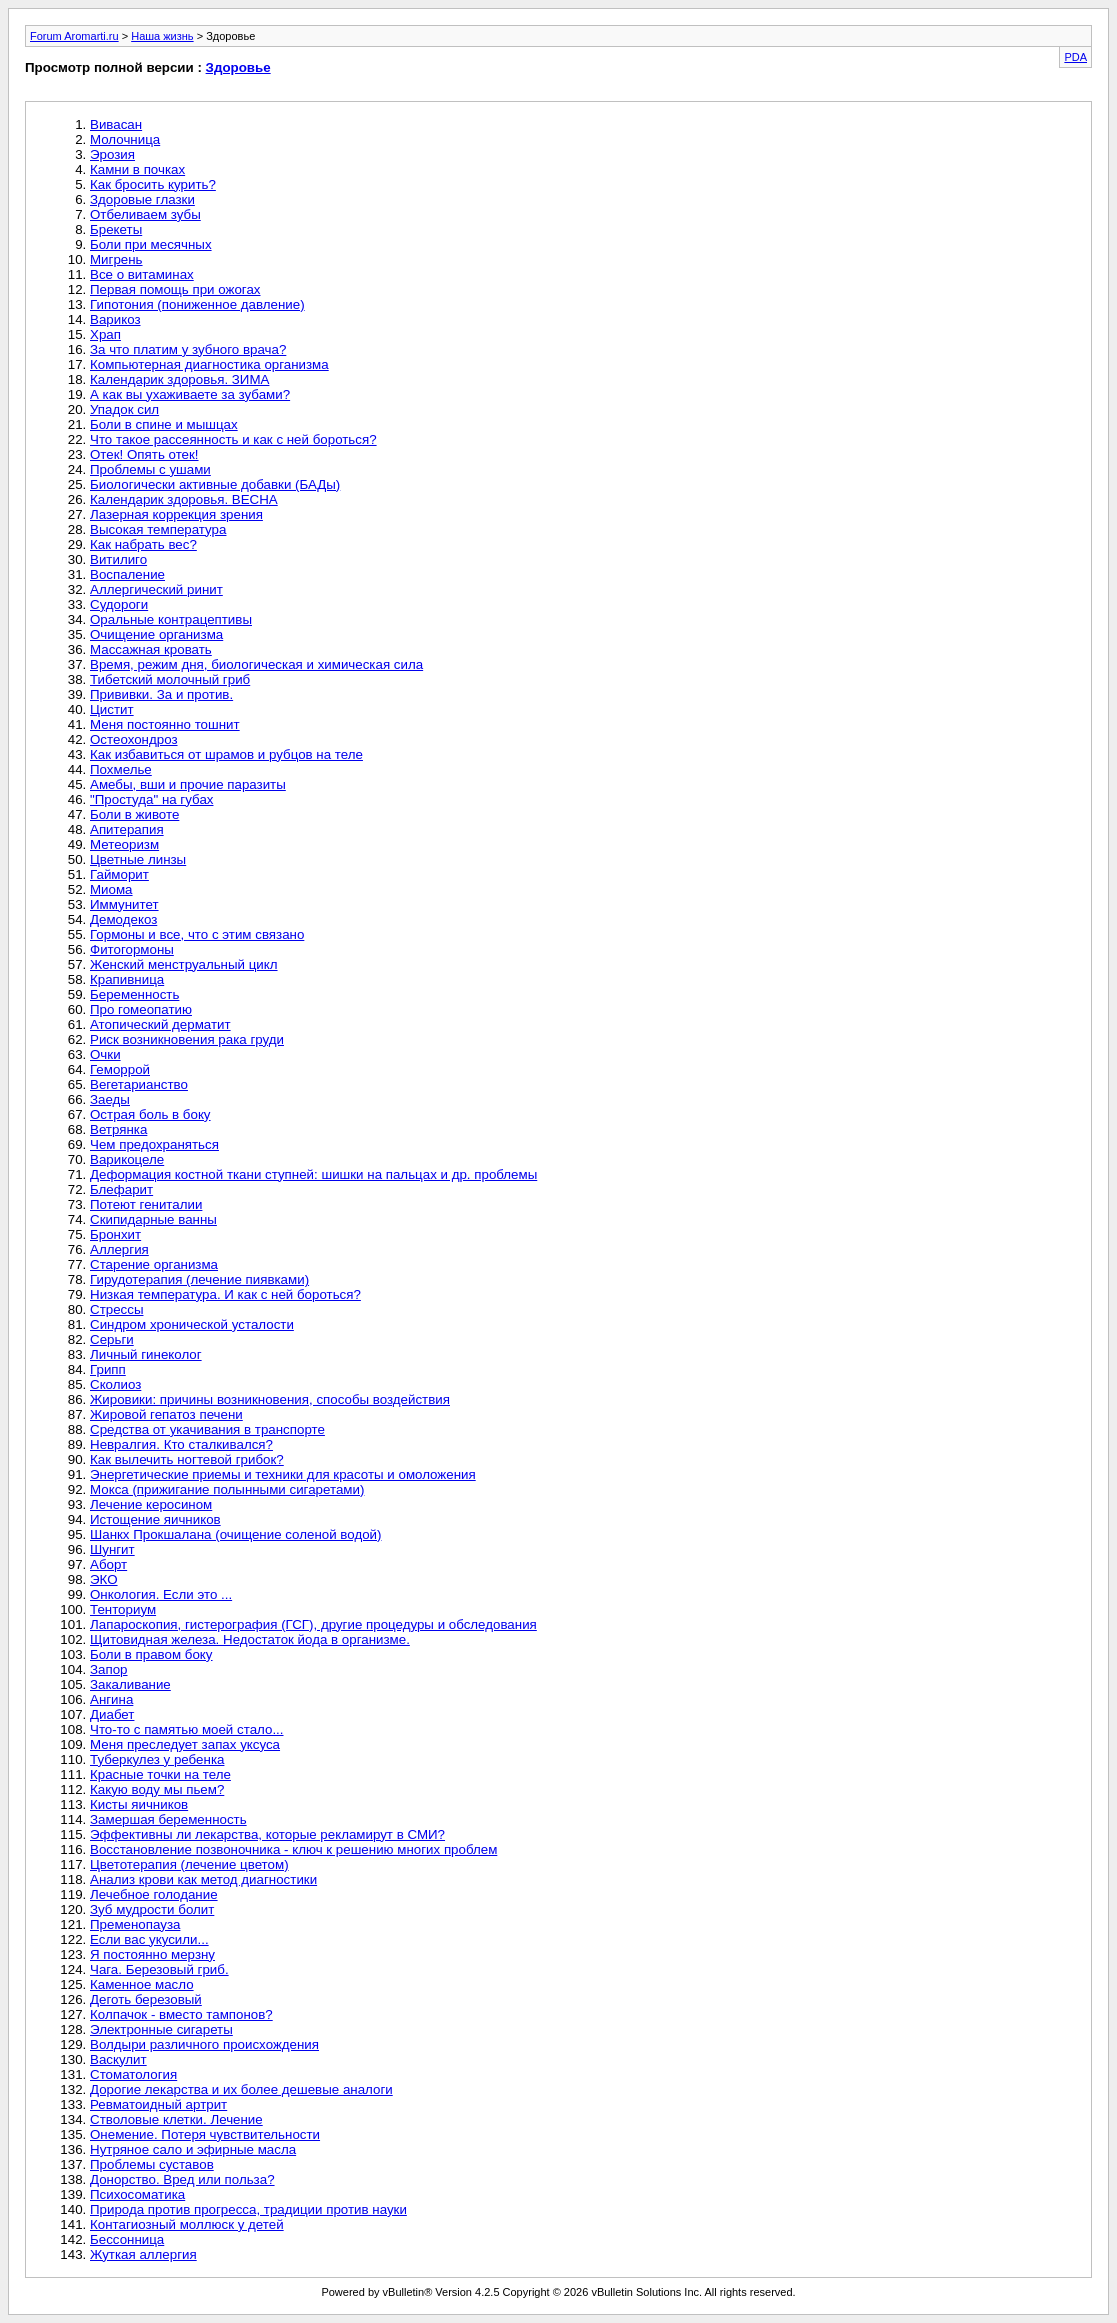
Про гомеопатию (141, 1009)
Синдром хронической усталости (192, 1324)
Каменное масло (142, 1984)
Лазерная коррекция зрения (176, 514)
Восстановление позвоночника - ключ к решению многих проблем (293, 1849)
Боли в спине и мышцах (164, 424)
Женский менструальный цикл (184, 964)
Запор (109, 1669)
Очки (105, 1054)
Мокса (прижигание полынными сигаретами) (227, 1489)
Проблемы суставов (152, 2164)
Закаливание (130, 1684)
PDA (1075, 57)
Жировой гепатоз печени (166, 1414)
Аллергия (119, 1249)
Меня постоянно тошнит (165, 724)
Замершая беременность (168, 1819)
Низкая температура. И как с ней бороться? (225, 1294)
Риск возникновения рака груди (187, 1039)
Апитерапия (127, 829)
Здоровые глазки (142, 199)
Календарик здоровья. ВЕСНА (184, 499)
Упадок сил (124, 409)
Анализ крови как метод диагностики (203, 1879)
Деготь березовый (146, 1999)
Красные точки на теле (160, 1774)
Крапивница (127, 979)
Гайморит (119, 874)
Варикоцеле (127, 1159)
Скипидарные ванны (153, 1219)
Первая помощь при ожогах (175, 289)
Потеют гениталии (146, 1204)
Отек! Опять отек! (144, 454)
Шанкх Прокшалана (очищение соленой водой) (235, 1534)
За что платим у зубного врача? (188, 349)
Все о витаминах (142, 274)
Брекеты (116, 229)
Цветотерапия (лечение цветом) (189, 1864)
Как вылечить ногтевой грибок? (187, 1459)
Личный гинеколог (146, 1354)
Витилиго (118, 559)
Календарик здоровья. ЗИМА (179, 379)
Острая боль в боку (150, 1114)
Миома (111, 889)
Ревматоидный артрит (158, 2104)
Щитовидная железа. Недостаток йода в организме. (250, 1639)
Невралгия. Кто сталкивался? (181, 1444)
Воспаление (127, 574)
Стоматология (133, 2074)
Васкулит (118, 2059)
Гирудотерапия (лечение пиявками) (199, 1279)
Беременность (134, 994)
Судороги (119, 604)
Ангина (111, 1699)
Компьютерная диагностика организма (209, 364)
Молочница (125, 139)
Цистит (112, 709)
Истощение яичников (155, 1519)
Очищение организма (156, 634)
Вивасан (116, 124)
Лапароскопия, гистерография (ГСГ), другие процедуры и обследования (313, 1624)
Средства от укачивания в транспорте (207, 1429)
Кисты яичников (139, 1804)
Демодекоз (123, 919)
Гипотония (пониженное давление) (197, 304)
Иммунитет (124, 904)
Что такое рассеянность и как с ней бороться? (233, 439)
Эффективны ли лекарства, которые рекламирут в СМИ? (267, 1834)
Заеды (110, 1099)
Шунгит (112, 1549)
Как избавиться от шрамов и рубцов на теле (226, 754)
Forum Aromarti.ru (74, 36)
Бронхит (115, 1234)
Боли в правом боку (151, 1654)
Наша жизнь (162, 36)
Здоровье (238, 67)
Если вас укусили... (149, 1939)
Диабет (112, 1714)
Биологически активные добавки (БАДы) (215, 484)
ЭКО (104, 1579)
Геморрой (120, 1069)
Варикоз (115, 319)
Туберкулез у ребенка (157, 1759)
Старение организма (154, 1264)
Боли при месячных (151, 244)
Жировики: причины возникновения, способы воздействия (270, 1399)
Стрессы (116, 1309)
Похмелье (121, 769)
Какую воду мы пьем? (157, 1789)
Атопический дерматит (160, 1024)
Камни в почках (137, 169)
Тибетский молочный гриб (170, 679)
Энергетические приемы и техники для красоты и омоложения (283, 1474)
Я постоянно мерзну (152, 1954)
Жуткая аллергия (143, 2254)
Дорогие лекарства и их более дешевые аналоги (241, 2089)
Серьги (112, 1339)
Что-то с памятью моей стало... (187, 1729)
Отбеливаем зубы (145, 214)
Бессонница (127, 2239)
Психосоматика (137, 2194)
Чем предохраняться (154, 1144)
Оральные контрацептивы (171, 619)
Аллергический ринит (156, 589)
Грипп (108, 1369)
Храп (105, 334)
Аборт (108, 1564)
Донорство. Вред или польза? (182, 2179)
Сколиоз (115, 1384)
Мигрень (116, 259)
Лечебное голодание (154, 1894)
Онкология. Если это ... (161, 1594)
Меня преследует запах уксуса (185, 1744)
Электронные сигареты (161, 2029)
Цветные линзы (138, 859)
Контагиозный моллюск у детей (187, 2224)
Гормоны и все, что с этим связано (197, 934)
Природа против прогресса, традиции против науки (248, 2209)
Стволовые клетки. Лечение (176, 2119)
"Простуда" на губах (151, 799)
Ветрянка (118, 1129)
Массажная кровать (151, 649)
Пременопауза (135, 1924)
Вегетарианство (139, 1084)
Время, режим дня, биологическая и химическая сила (256, 664)
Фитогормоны (132, 949)
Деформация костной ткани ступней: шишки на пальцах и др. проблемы (313, 1174)
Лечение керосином (151, 1504)
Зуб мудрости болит (152, 1909)
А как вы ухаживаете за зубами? (190, 394)
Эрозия (112, 154)
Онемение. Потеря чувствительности (205, 2134)
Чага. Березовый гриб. (159, 1969)
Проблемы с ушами (150, 469)
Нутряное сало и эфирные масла (193, 2149)
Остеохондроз (134, 739)
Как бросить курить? (153, 184)
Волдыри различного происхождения (204, 2044)
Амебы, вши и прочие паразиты (188, 784)
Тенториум (123, 1609)
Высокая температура (158, 529)
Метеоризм (124, 844)
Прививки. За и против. (161, 694)
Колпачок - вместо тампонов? (181, 2014)
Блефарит (121, 1189)
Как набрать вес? (143, 544)
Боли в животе (134, 814)
